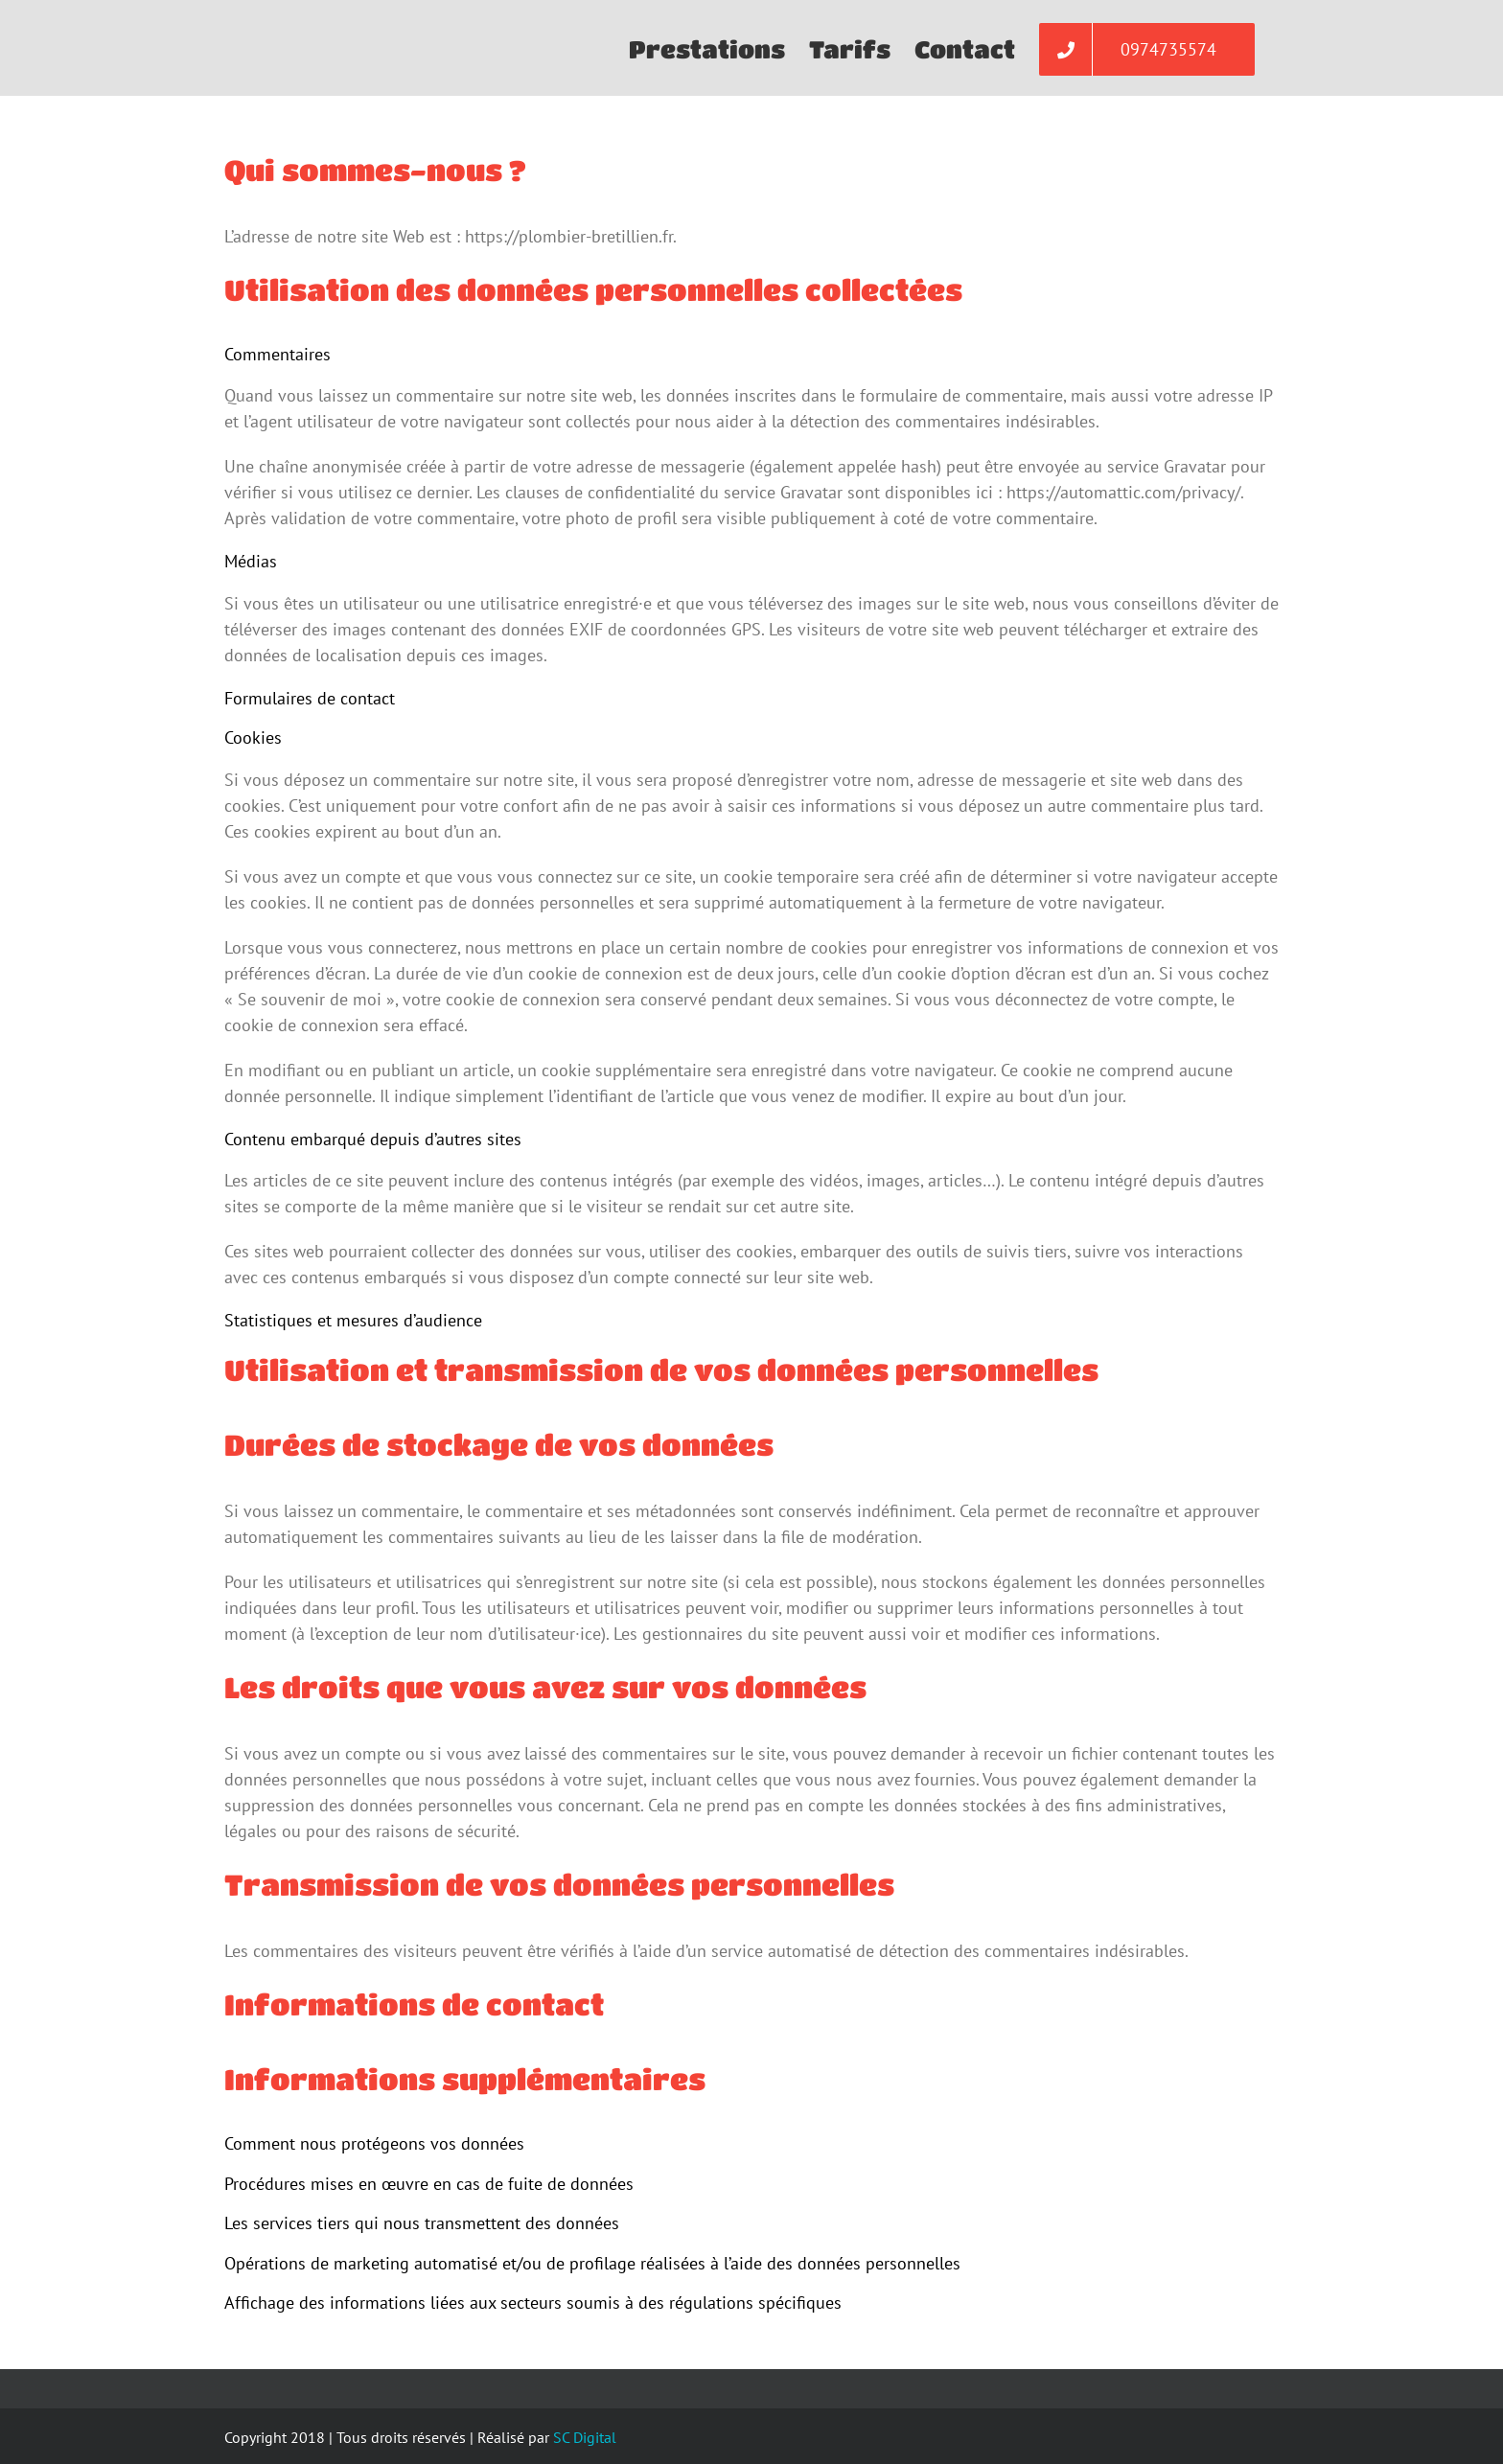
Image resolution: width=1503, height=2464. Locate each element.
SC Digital (584, 2437)
